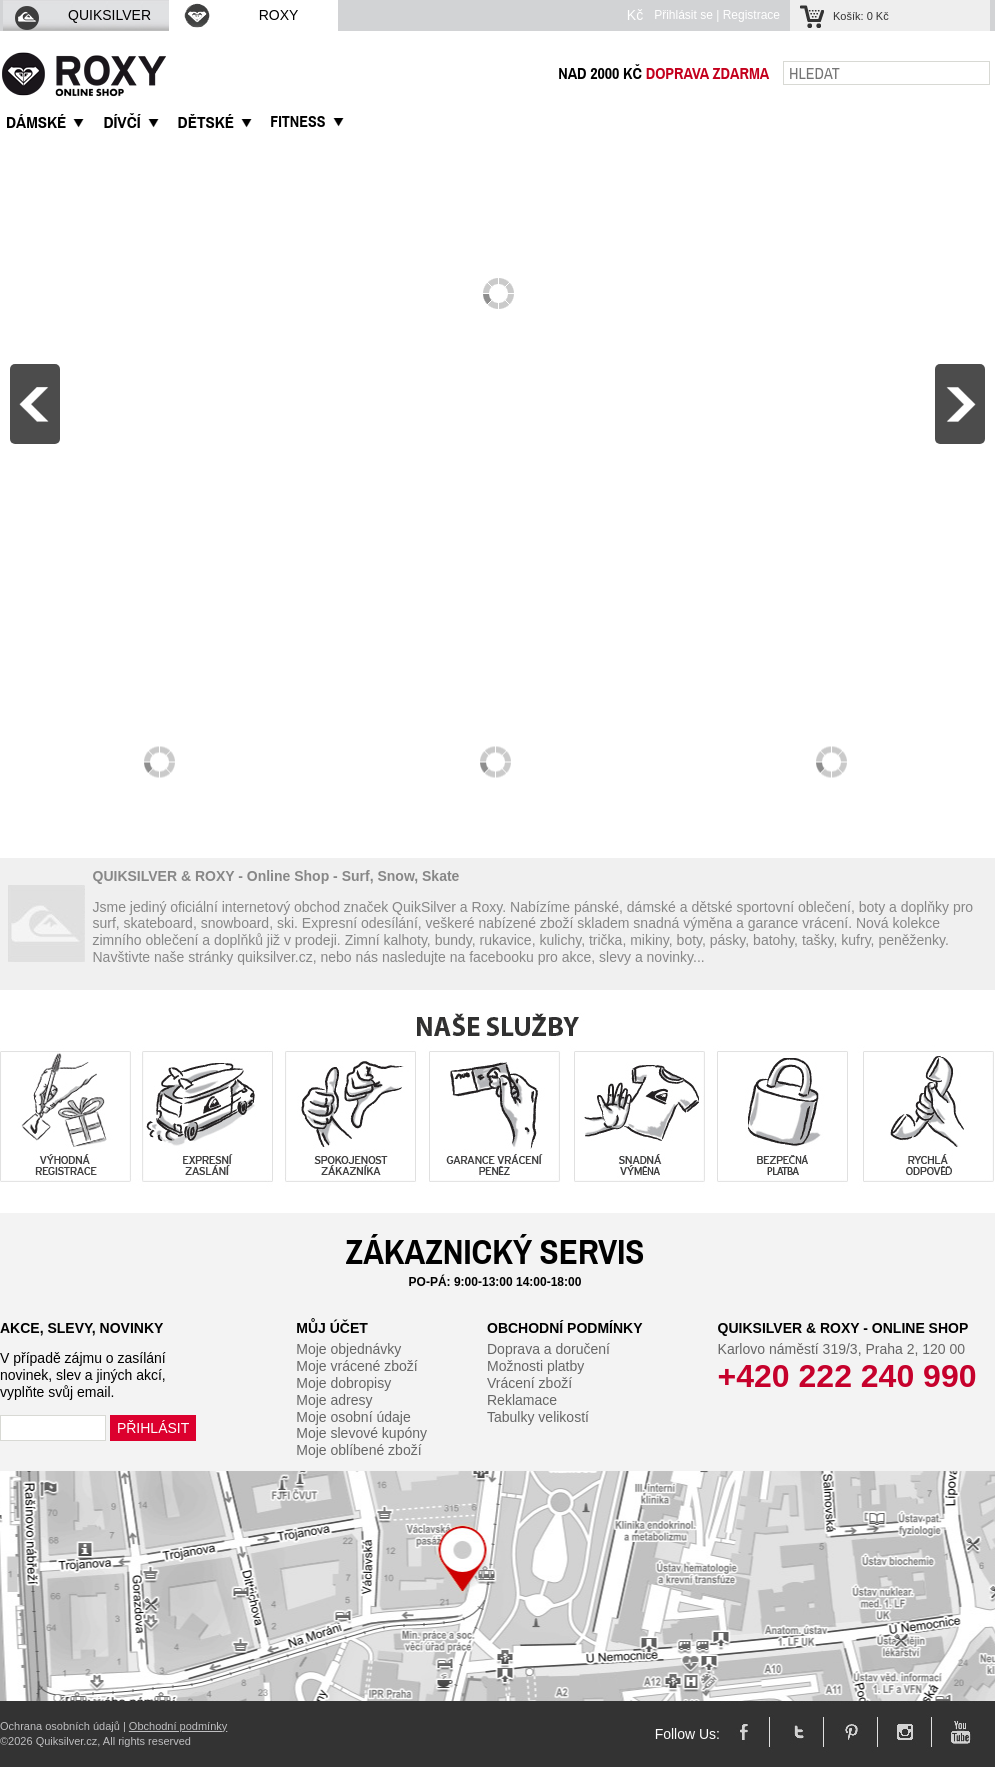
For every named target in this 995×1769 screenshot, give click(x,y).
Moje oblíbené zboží (358, 1450)
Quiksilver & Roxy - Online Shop (843, 1328)
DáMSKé (36, 122)
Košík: (861, 16)
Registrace (751, 15)
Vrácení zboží (529, 1383)
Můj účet (332, 1328)
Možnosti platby (535, 1366)
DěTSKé (206, 122)
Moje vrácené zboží (356, 1366)
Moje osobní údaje (353, 1417)
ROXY (240, 15)
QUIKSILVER (82, 15)
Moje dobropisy (343, 1383)
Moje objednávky (348, 1349)
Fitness (297, 121)
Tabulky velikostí (538, 1417)
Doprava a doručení (548, 1349)
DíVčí (121, 122)
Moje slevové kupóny (361, 1433)
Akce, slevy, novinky (81, 1328)
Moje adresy (334, 1400)
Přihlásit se (683, 15)
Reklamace (522, 1400)
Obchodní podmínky (565, 1328)
